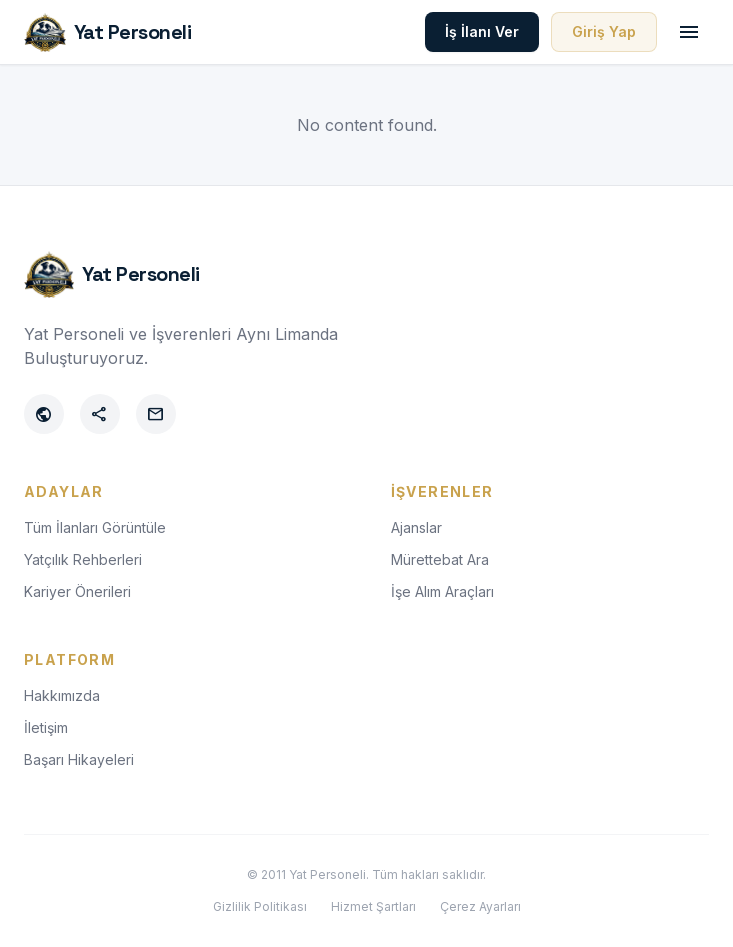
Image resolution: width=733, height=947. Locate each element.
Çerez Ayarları (480, 906)
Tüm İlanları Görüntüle (95, 527)
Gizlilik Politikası (260, 906)
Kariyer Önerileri (77, 591)
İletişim (46, 727)
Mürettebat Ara (440, 559)
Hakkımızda (62, 695)
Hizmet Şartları (373, 906)
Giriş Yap (604, 31)
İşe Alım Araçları (442, 591)
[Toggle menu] (689, 32)
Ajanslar (416, 527)
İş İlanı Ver (482, 31)
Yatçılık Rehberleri (83, 559)
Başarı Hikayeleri (79, 759)
